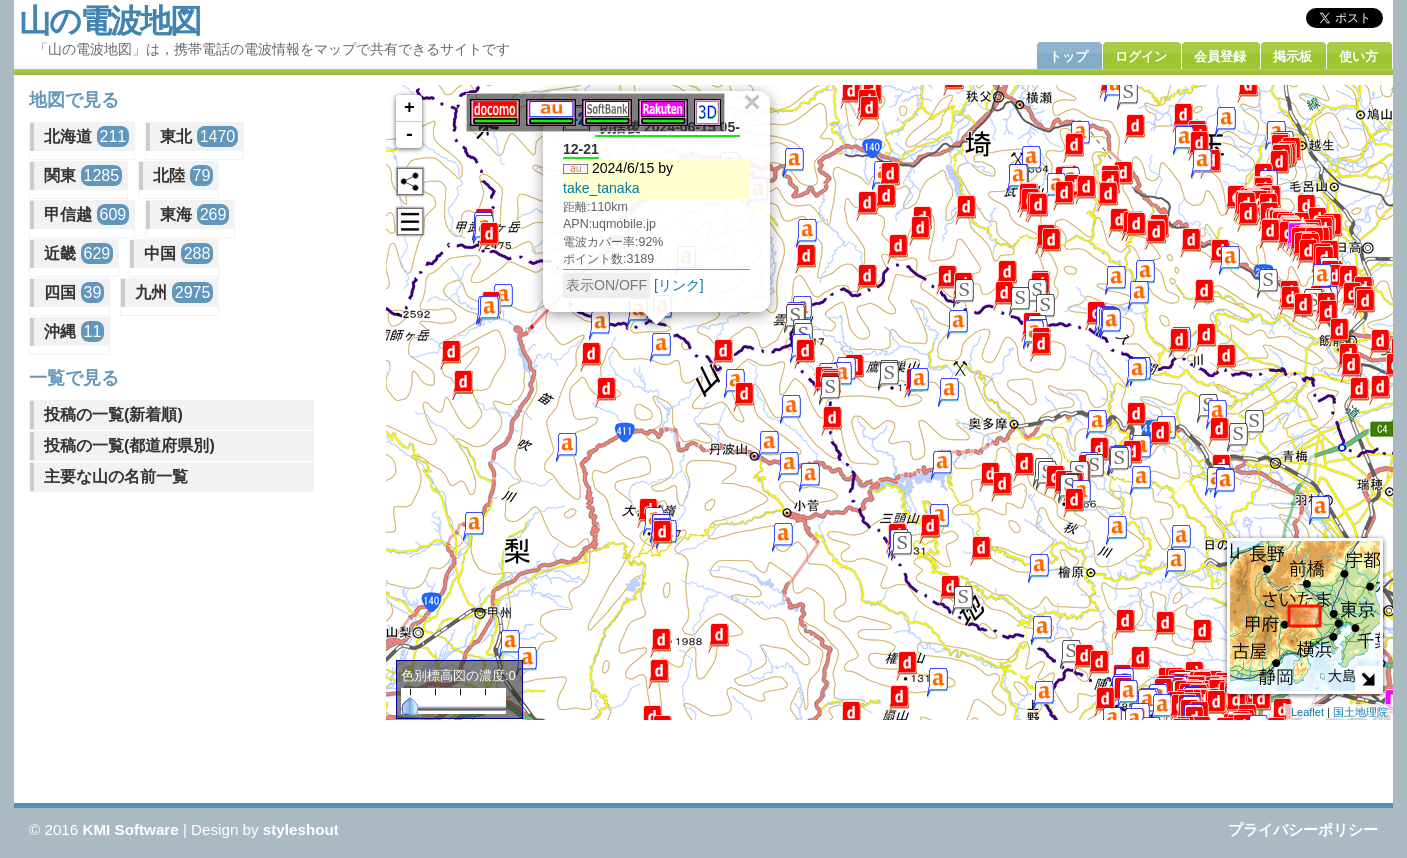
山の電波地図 (109, 21)
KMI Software (130, 829)
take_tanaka (601, 188)
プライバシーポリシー (1303, 829)
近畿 (78, 253)
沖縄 (74, 331)
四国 (74, 292)
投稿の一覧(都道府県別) (129, 445)
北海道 (86, 136)
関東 (83, 175)
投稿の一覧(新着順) (113, 414)
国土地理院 (1360, 712)
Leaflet (1307, 712)
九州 (174, 292)
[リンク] (679, 285)
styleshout (301, 829)
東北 (199, 136)
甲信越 (86, 214)
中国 (178, 253)
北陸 (183, 175)
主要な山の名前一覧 (116, 476)
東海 (194, 214)
